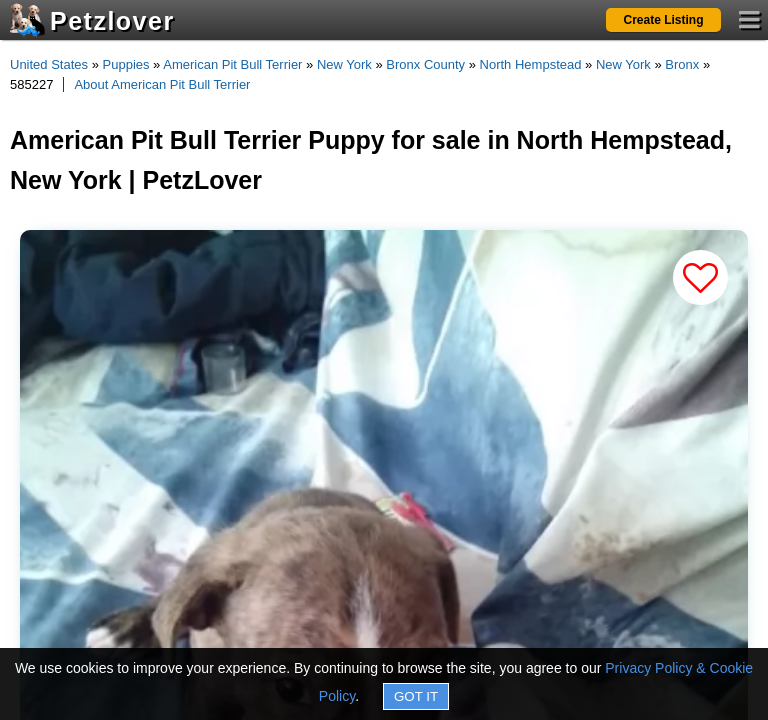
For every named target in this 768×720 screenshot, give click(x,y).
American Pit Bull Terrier (232, 64)
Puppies (126, 64)
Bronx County (425, 64)
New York (344, 64)
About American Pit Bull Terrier (162, 84)
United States (49, 64)
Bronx (682, 64)
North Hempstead (531, 64)
